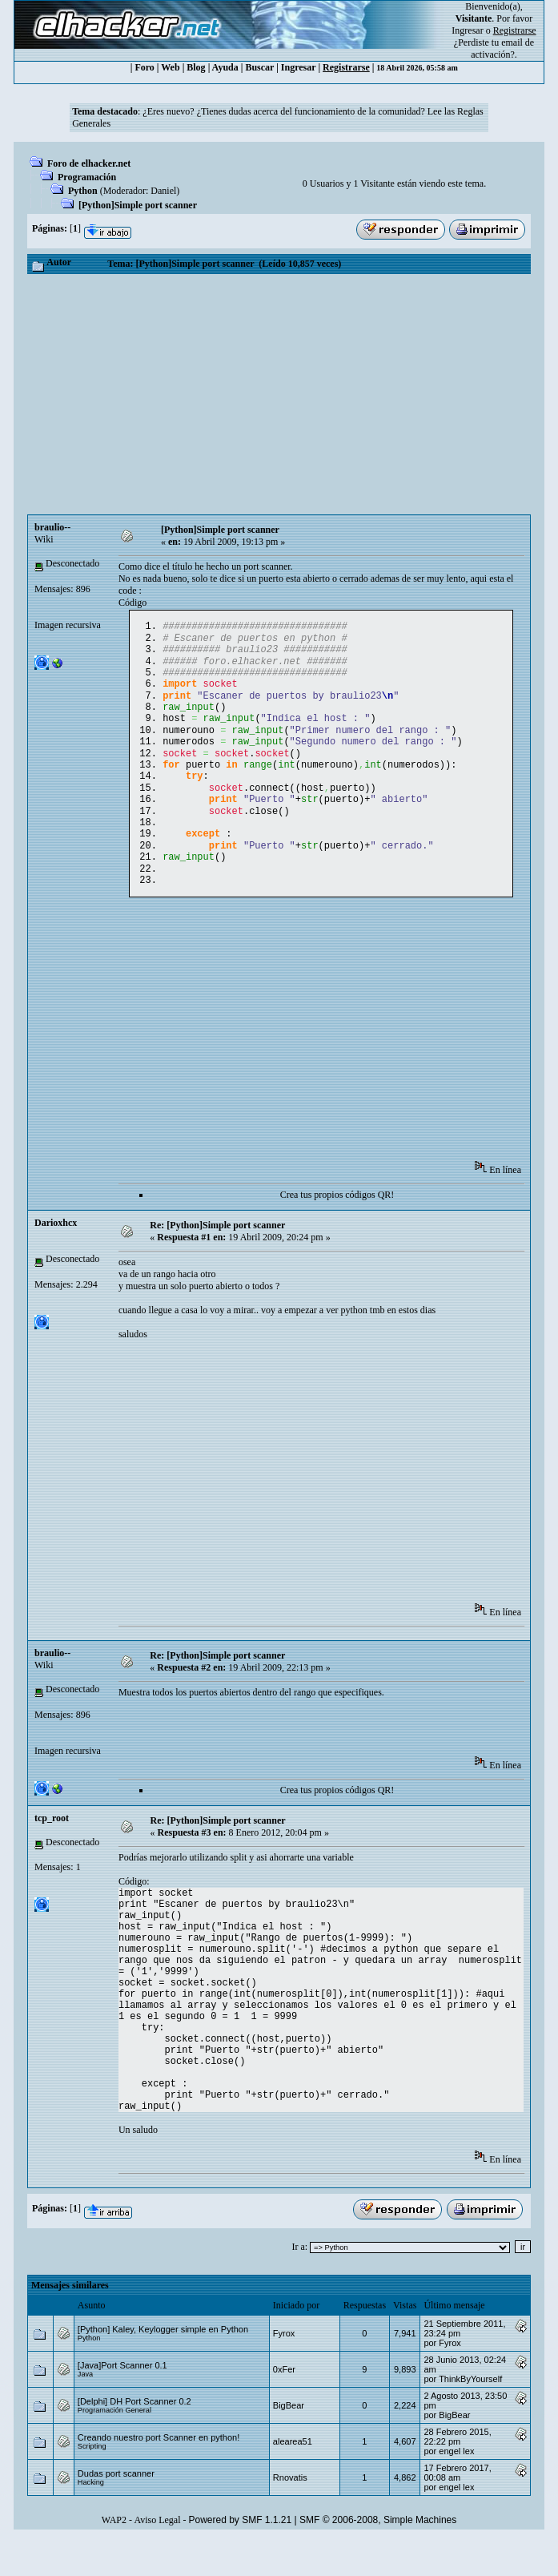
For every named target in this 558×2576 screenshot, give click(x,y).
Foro (144, 67)
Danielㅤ (163, 190)
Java (85, 2411)
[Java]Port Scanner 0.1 (122, 2402)
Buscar (259, 67)
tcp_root (51, 1854)
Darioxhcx (55, 1259)
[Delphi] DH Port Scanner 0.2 (134, 2438)
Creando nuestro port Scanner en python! (158, 2474)
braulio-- (52, 527)
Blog (196, 67)
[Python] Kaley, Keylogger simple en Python (163, 2366)
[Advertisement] (279, 394)
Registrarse (346, 67)
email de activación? (502, 48)
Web (170, 67)
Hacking (91, 2519)
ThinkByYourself (470, 2416)
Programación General (114, 2447)
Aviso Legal (157, 2556)
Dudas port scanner (116, 2510)
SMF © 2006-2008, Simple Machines (377, 2556)
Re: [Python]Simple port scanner (217, 1262)
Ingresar (467, 30)
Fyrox (284, 2370)
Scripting (92, 2483)
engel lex (456, 2488)
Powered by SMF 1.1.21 (239, 2556)
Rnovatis (290, 2514)
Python (83, 190)
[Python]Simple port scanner (137, 205)
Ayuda (225, 67)
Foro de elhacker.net (88, 163)
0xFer (284, 2406)
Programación (87, 177)
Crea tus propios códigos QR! (337, 1231)
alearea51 (292, 2478)
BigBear (288, 2442)
